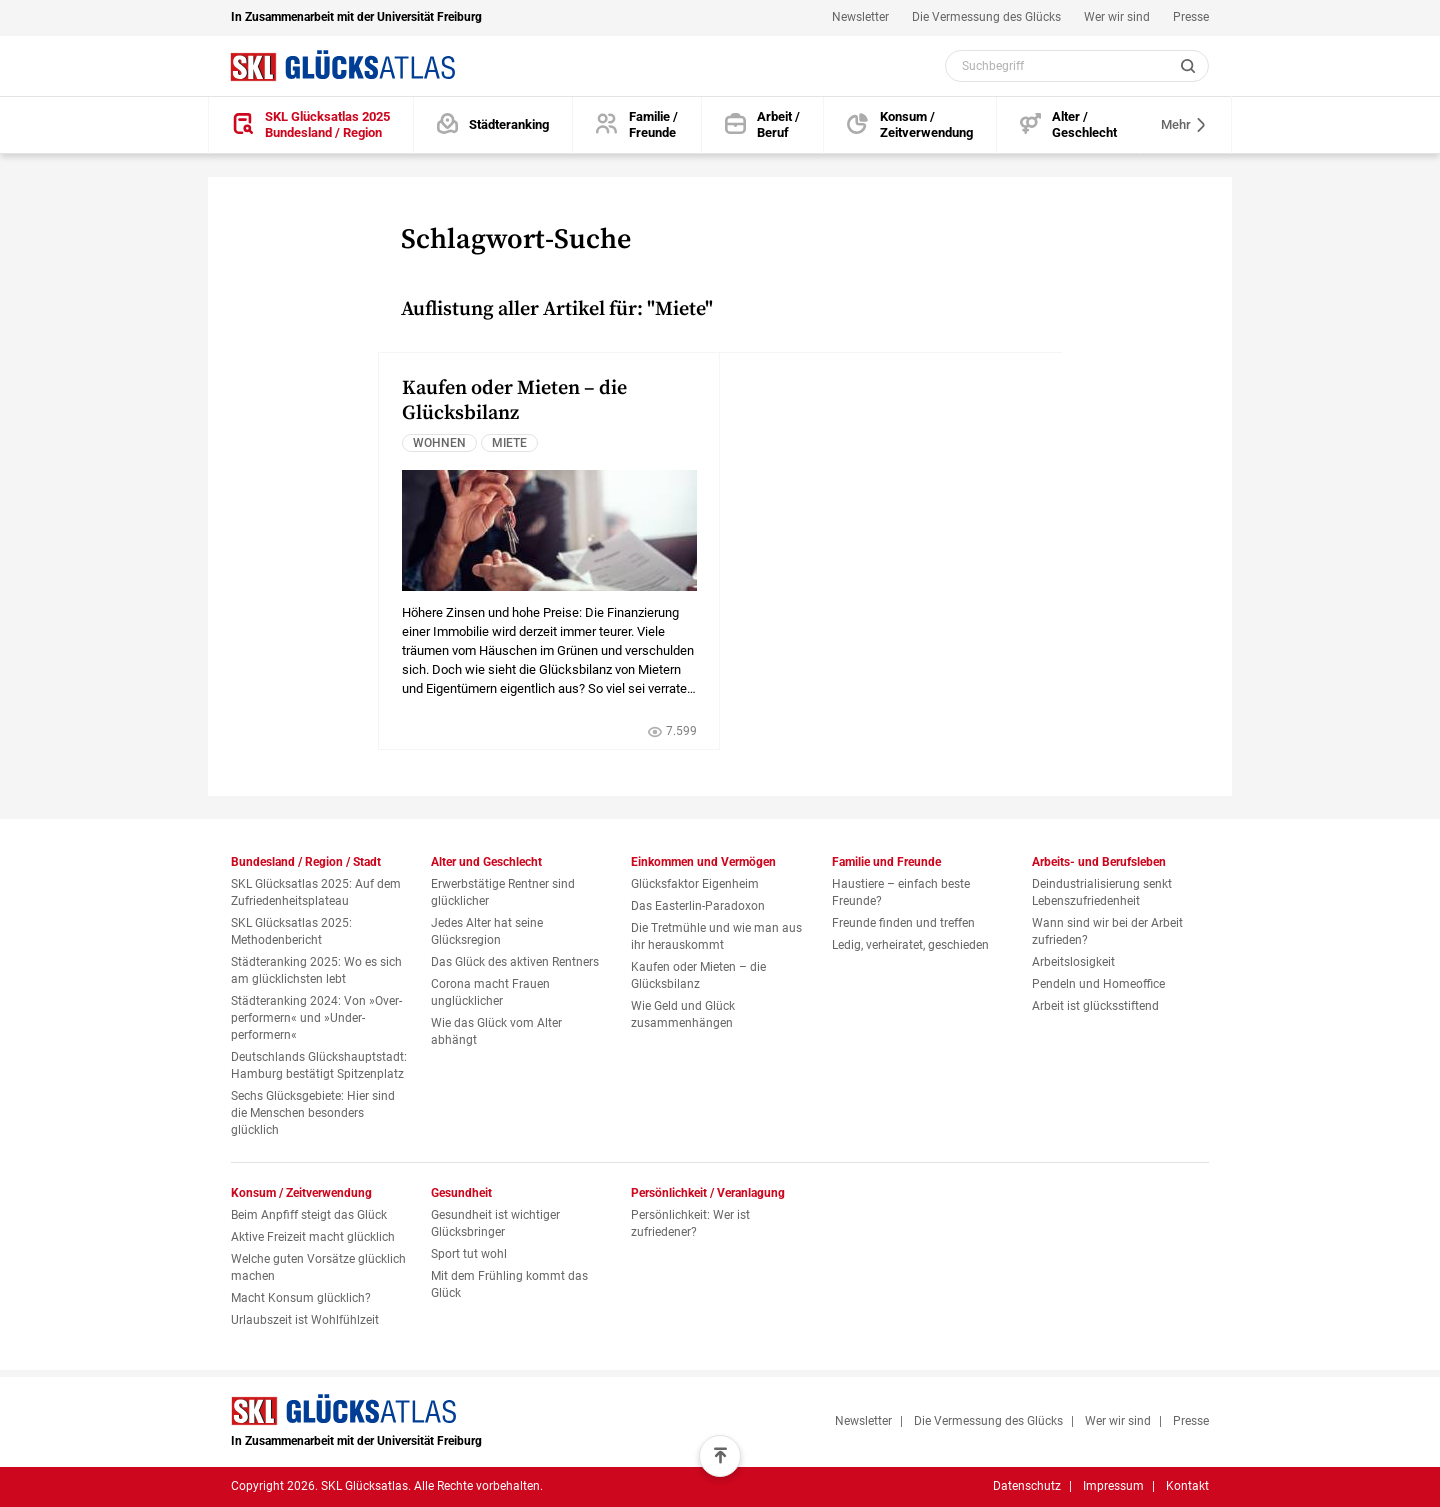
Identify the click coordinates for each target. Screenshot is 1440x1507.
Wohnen (439, 443)
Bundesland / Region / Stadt (306, 862)
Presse (1191, 17)
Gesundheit (461, 1193)
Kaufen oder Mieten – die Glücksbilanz (514, 401)
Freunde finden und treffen (903, 923)
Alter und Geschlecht (486, 862)
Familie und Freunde (886, 862)
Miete (509, 443)
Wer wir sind (1117, 17)
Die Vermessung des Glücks (986, 17)
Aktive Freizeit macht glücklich (313, 1237)
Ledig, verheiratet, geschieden (910, 945)
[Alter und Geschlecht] (1069, 125)
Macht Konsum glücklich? (301, 1298)
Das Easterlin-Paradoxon (698, 906)
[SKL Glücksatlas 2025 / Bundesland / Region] (311, 125)
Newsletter (860, 17)
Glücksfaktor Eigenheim (695, 884)
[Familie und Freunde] (637, 125)
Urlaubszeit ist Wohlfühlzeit (305, 1320)
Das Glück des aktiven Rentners (515, 962)
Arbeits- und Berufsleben (1099, 862)
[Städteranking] (493, 125)
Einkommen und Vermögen (703, 862)
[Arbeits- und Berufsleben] (763, 125)
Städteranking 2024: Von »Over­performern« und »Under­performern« (316, 1018)
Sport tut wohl (469, 1254)
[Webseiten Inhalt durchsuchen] (1077, 66)
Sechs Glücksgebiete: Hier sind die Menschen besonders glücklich (313, 1113)
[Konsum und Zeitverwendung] (910, 125)
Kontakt (1187, 1486)
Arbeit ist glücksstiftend (1095, 1006)
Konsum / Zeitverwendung (301, 1193)
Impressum (1113, 1486)
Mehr (1184, 124)
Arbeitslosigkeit (1073, 962)
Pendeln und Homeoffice (1098, 984)
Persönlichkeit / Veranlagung (708, 1193)
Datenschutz (1027, 1486)
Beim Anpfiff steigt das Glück (309, 1215)
